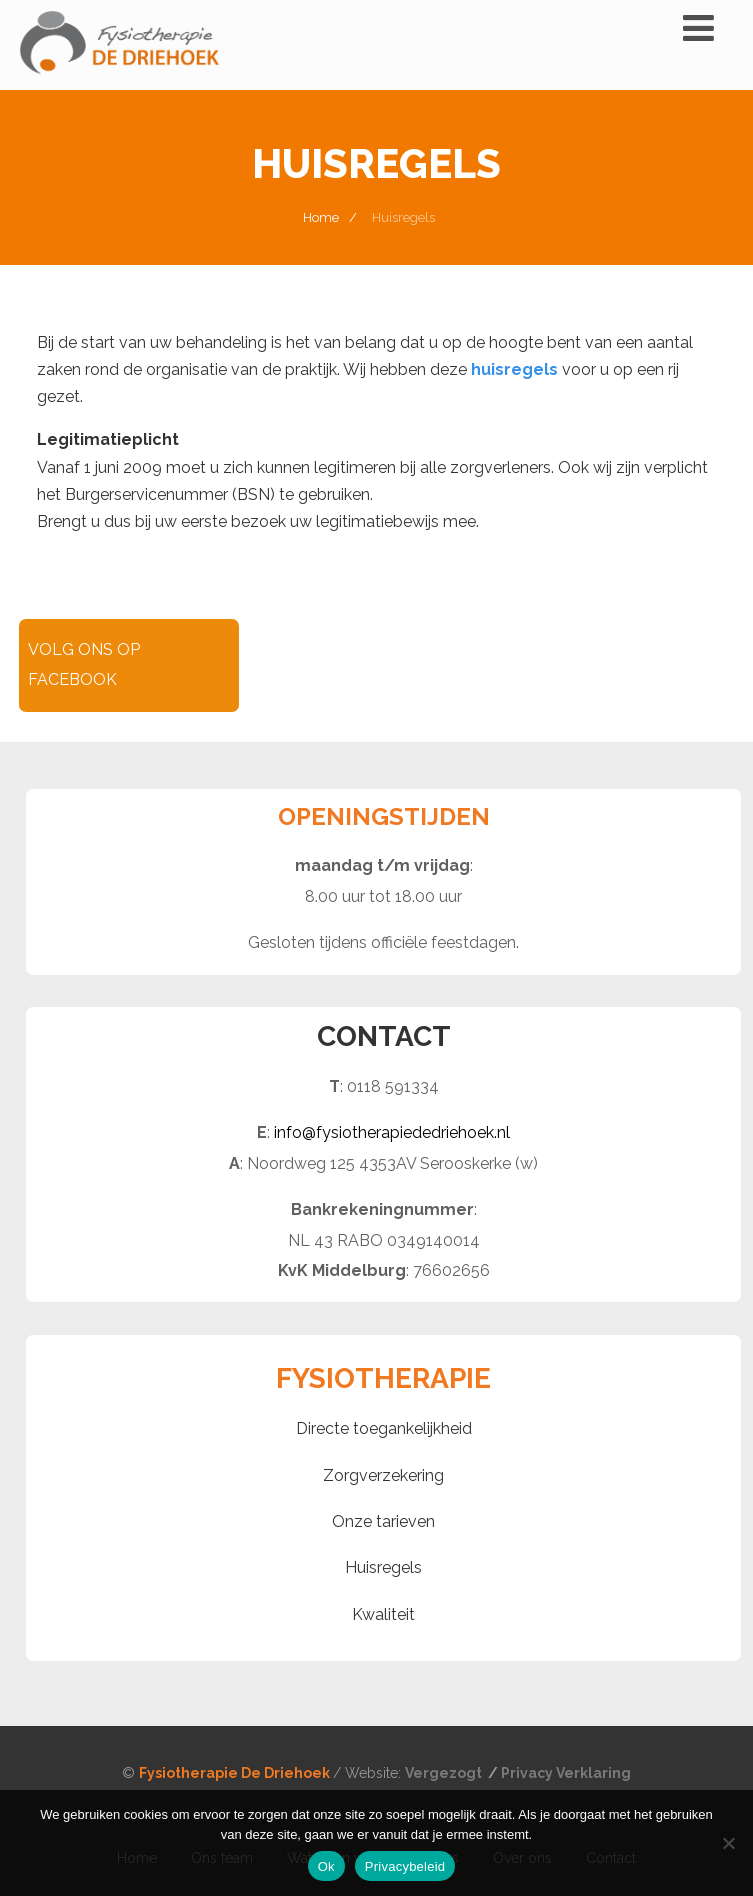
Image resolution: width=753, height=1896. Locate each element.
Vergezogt (445, 1773)
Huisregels (383, 1567)
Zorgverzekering (383, 1475)
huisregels (514, 369)
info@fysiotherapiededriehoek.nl (392, 1132)
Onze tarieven (383, 1521)
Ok (326, 1866)
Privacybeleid (405, 1866)
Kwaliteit (383, 1614)
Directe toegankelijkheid (384, 1428)
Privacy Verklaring (566, 1773)
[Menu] (698, 28)
